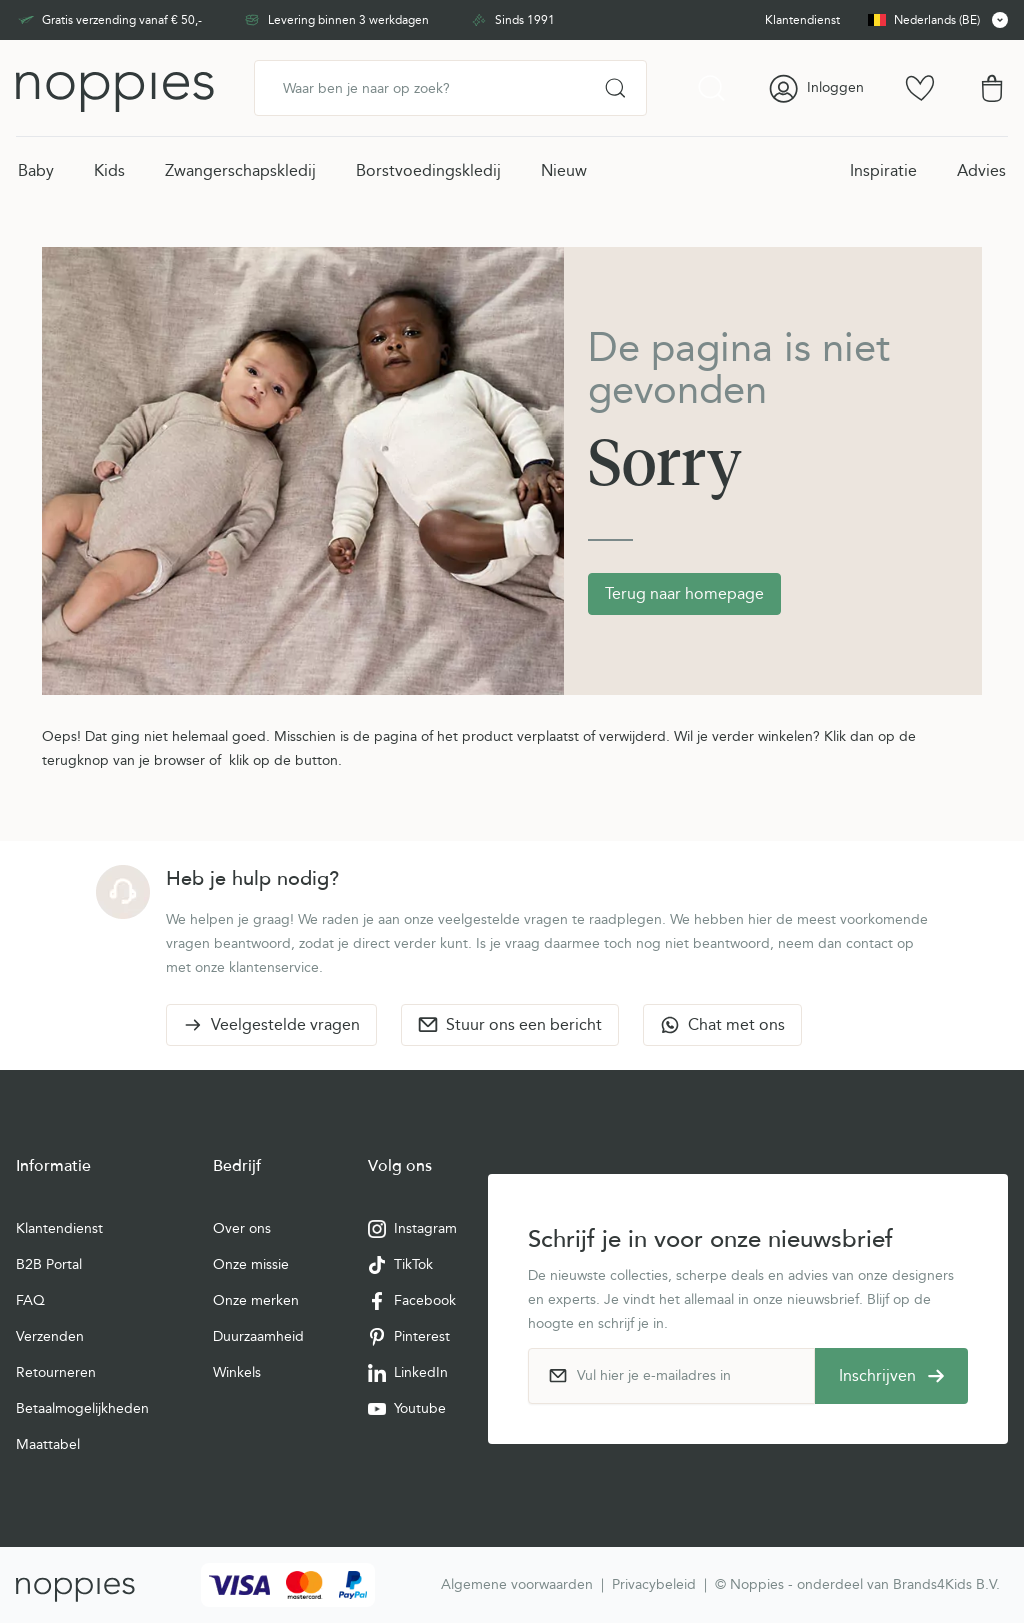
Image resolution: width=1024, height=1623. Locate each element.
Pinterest (409, 1337)
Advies (981, 170)
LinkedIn (408, 1373)
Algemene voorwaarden (517, 1584)
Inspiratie (883, 170)
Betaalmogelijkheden (82, 1408)
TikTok (400, 1265)
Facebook (412, 1301)
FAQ (30, 1300)
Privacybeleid (654, 1584)
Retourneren (56, 1372)
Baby (36, 170)
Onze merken (256, 1300)
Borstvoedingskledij (428, 170)
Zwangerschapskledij (240, 170)
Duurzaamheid (258, 1336)
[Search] (615, 88)
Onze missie (251, 1264)
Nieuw (564, 170)
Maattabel (48, 1444)
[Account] (815, 88)
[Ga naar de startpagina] (115, 88)
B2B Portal (49, 1264)
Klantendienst (59, 1228)
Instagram (412, 1229)
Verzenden (50, 1336)
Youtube (407, 1409)
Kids (109, 170)
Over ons (242, 1228)
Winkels (237, 1372)
